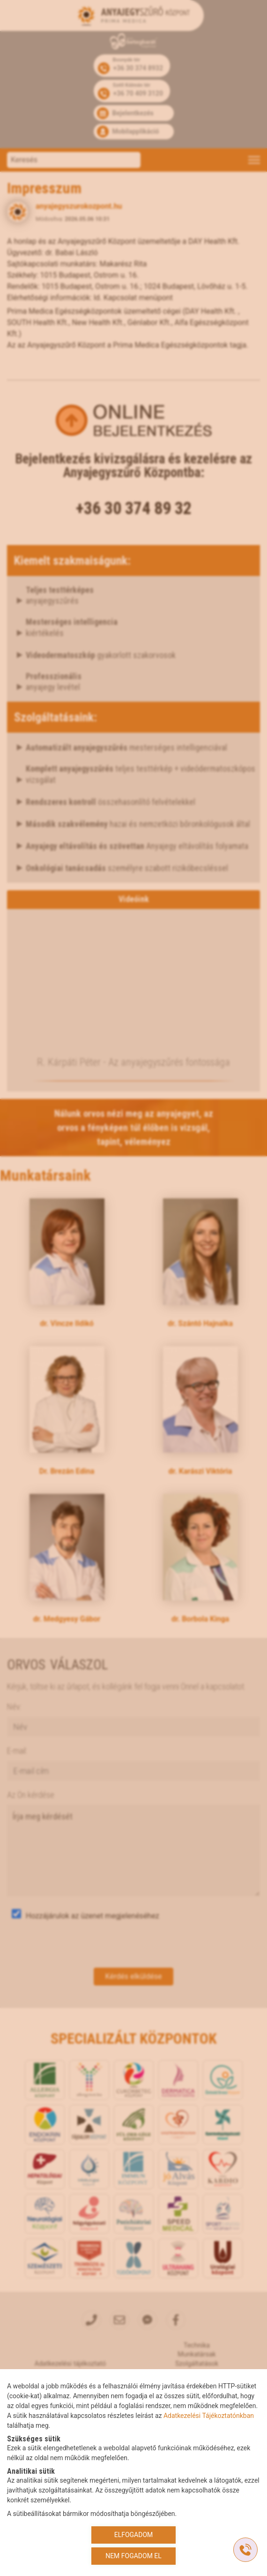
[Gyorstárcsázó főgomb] (245, 2550)
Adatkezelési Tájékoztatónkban (208, 2415)
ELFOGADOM (133, 2534)
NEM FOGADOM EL (133, 2556)
